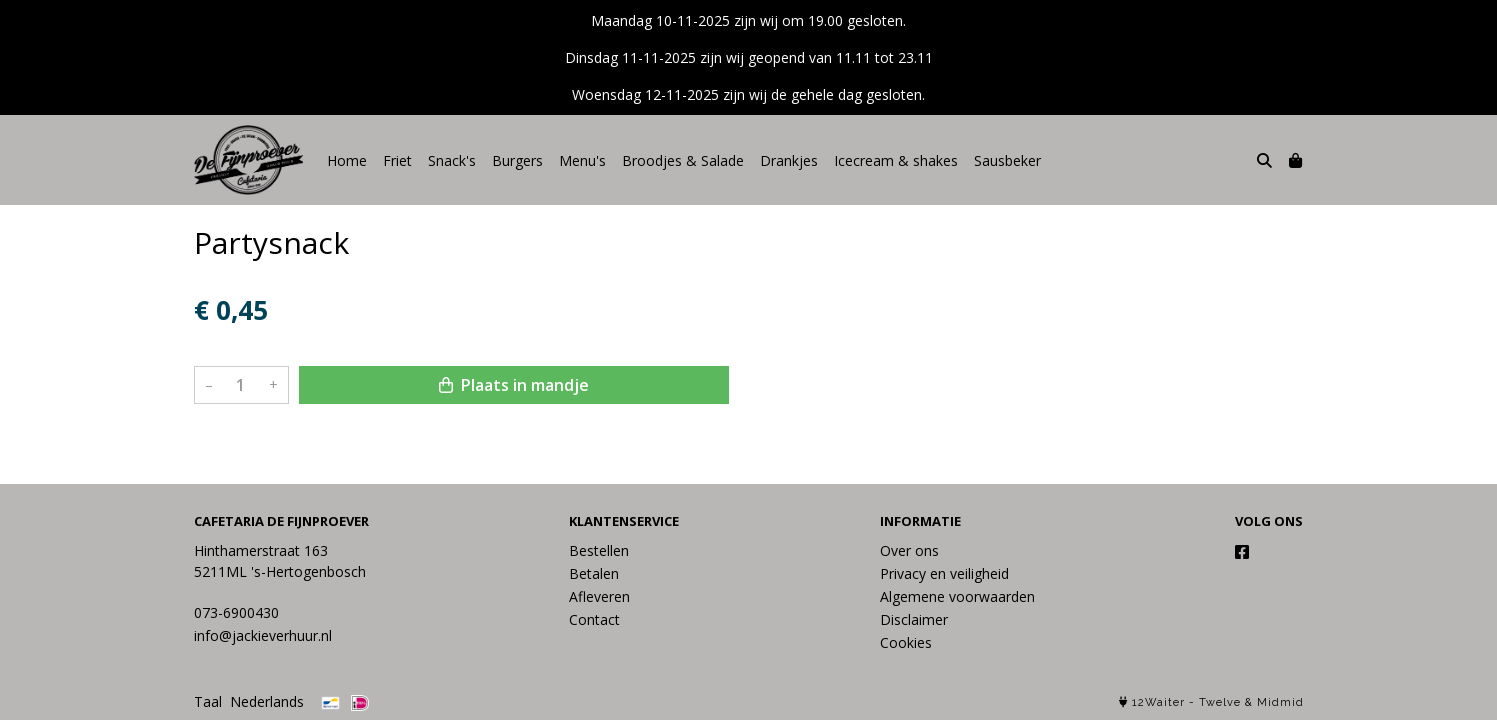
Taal (208, 701)
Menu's (582, 160)
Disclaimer (914, 619)
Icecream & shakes (896, 160)
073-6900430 (236, 612)
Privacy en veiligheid (944, 573)
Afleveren (599, 596)
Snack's (452, 160)
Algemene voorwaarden (957, 596)
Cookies (906, 642)
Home (347, 160)
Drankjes (789, 160)
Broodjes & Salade (683, 160)
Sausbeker (1007, 160)
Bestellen (599, 550)
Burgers (517, 160)
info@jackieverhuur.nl (263, 635)
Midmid (1280, 702)
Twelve (1220, 702)
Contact (594, 619)
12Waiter (1158, 702)
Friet (397, 160)
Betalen (594, 573)
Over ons (909, 550)
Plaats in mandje (514, 385)
